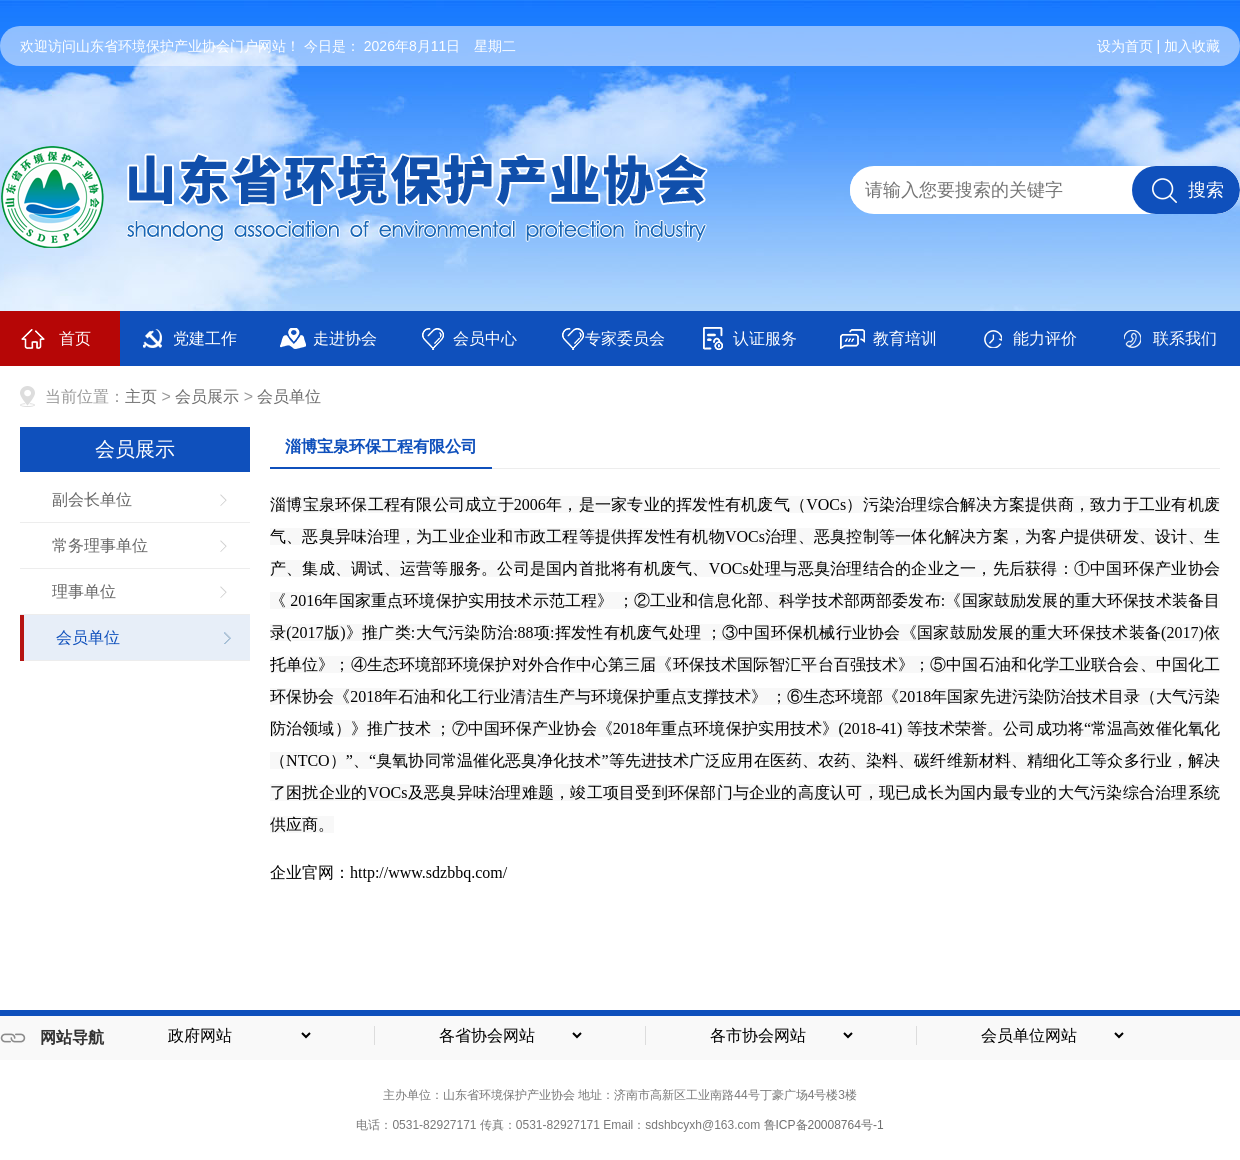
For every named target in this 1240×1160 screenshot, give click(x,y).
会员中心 (468, 338)
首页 (55, 338)
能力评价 (1028, 338)
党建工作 (188, 338)
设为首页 (1125, 46)
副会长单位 (92, 499)
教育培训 (888, 338)
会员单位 (289, 396)
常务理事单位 (100, 545)
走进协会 (328, 338)
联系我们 (1168, 338)
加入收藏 (1192, 46)
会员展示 (207, 396)
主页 (141, 396)
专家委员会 (612, 338)
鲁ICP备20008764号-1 (824, 1125)
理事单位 (84, 591)
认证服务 (748, 338)
